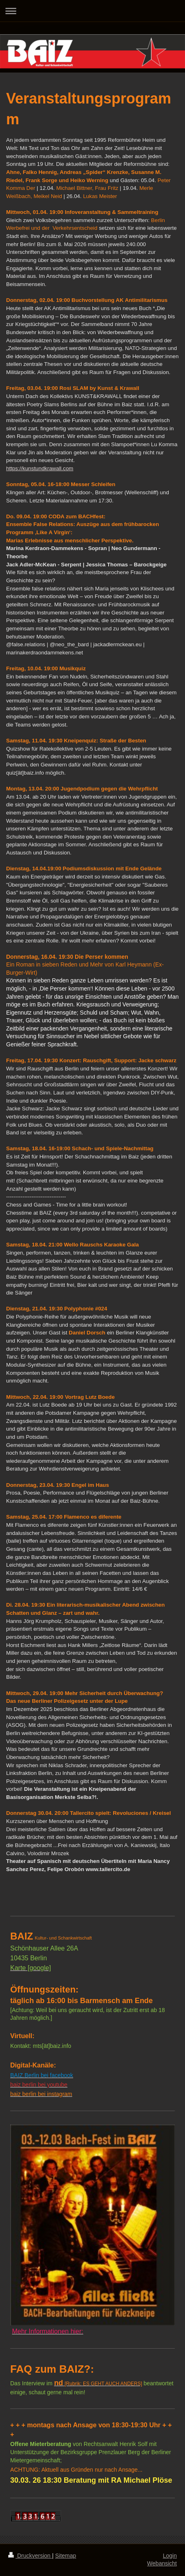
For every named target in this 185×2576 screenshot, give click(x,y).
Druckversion (30, 2555)
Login (170, 2555)
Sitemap (65, 2555)
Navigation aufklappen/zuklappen (92, 11)
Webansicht (162, 2563)
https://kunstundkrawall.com (39, 468)
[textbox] (92, 1004)
